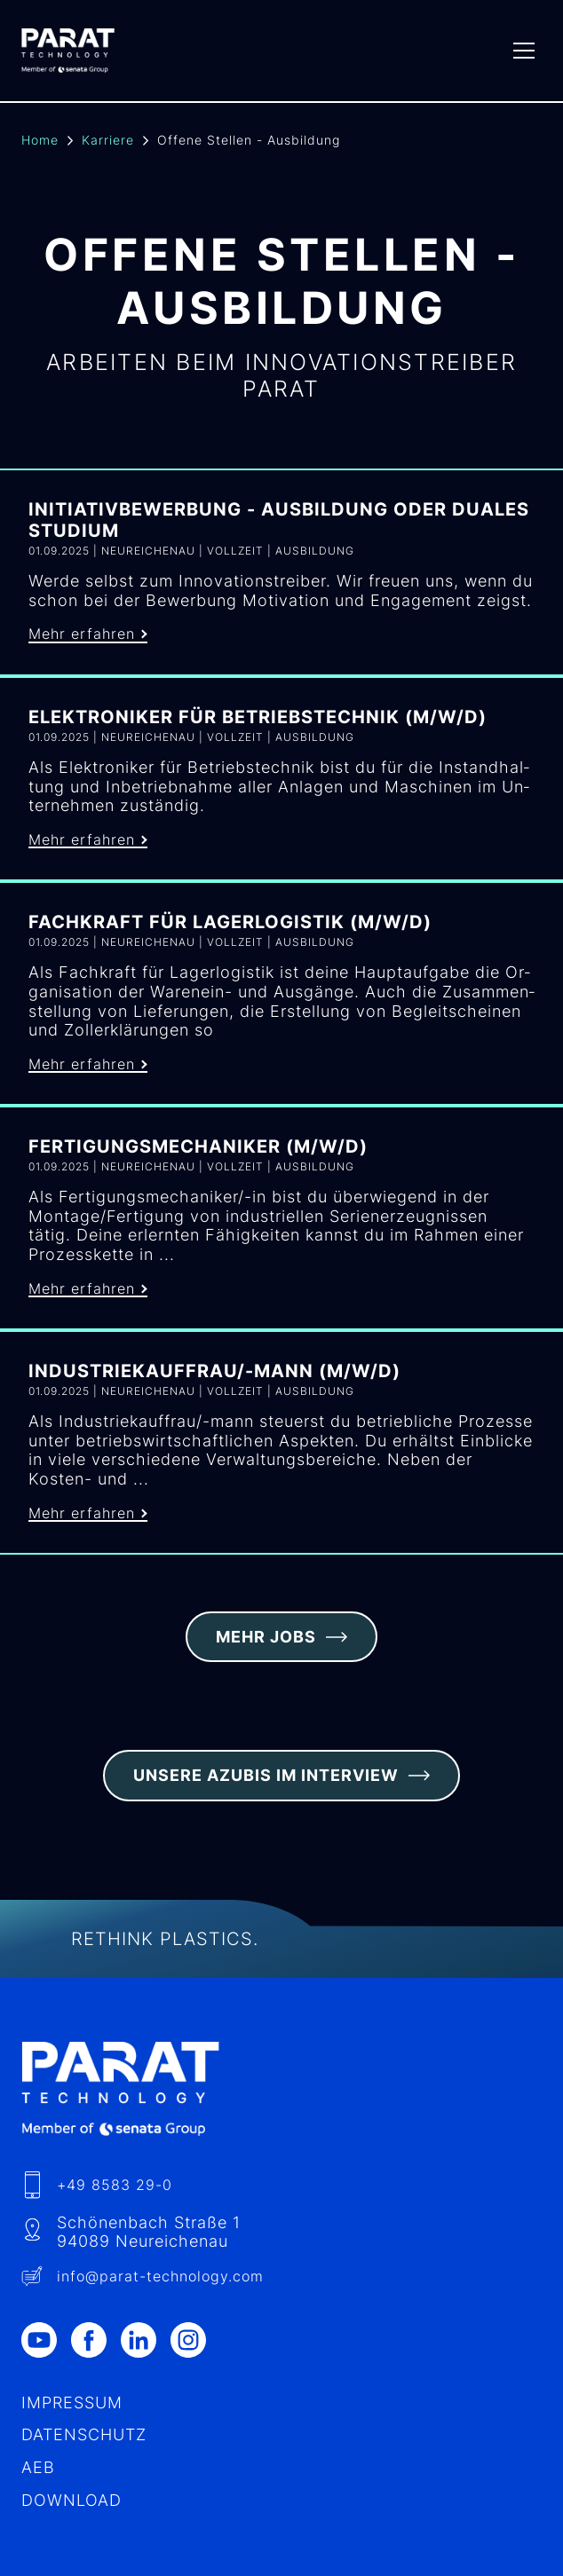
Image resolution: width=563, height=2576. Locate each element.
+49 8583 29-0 (114, 2185)
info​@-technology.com (160, 2276)
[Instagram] (195, 2340)
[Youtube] (46, 2340)
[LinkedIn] (145, 2340)
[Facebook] (96, 2340)
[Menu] (524, 50)
